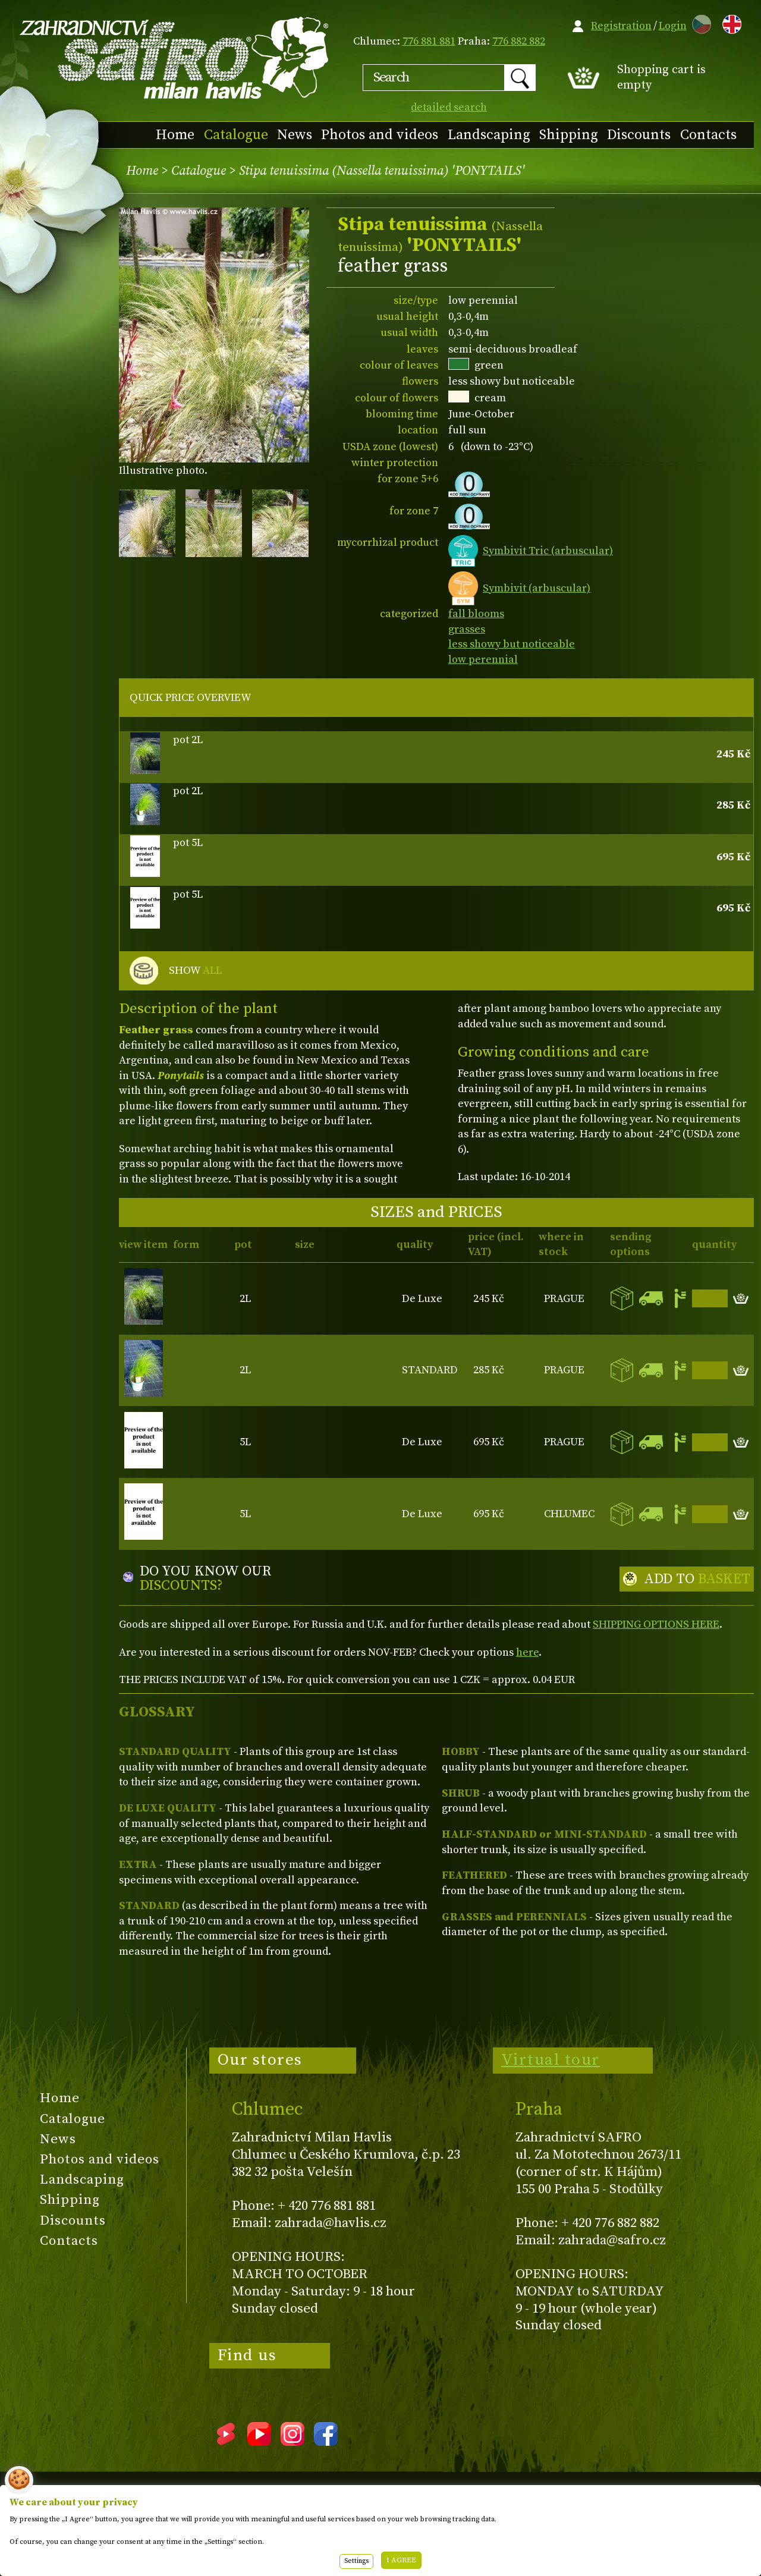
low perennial (483, 659)
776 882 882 (518, 41)
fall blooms (476, 614)
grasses (466, 629)
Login (673, 26)
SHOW (195, 971)
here (527, 1652)
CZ (698, 22)
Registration (621, 26)
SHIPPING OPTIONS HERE (656, 1624)
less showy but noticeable (511, 644)
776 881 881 (428, 41)
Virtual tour (550, 2060)
